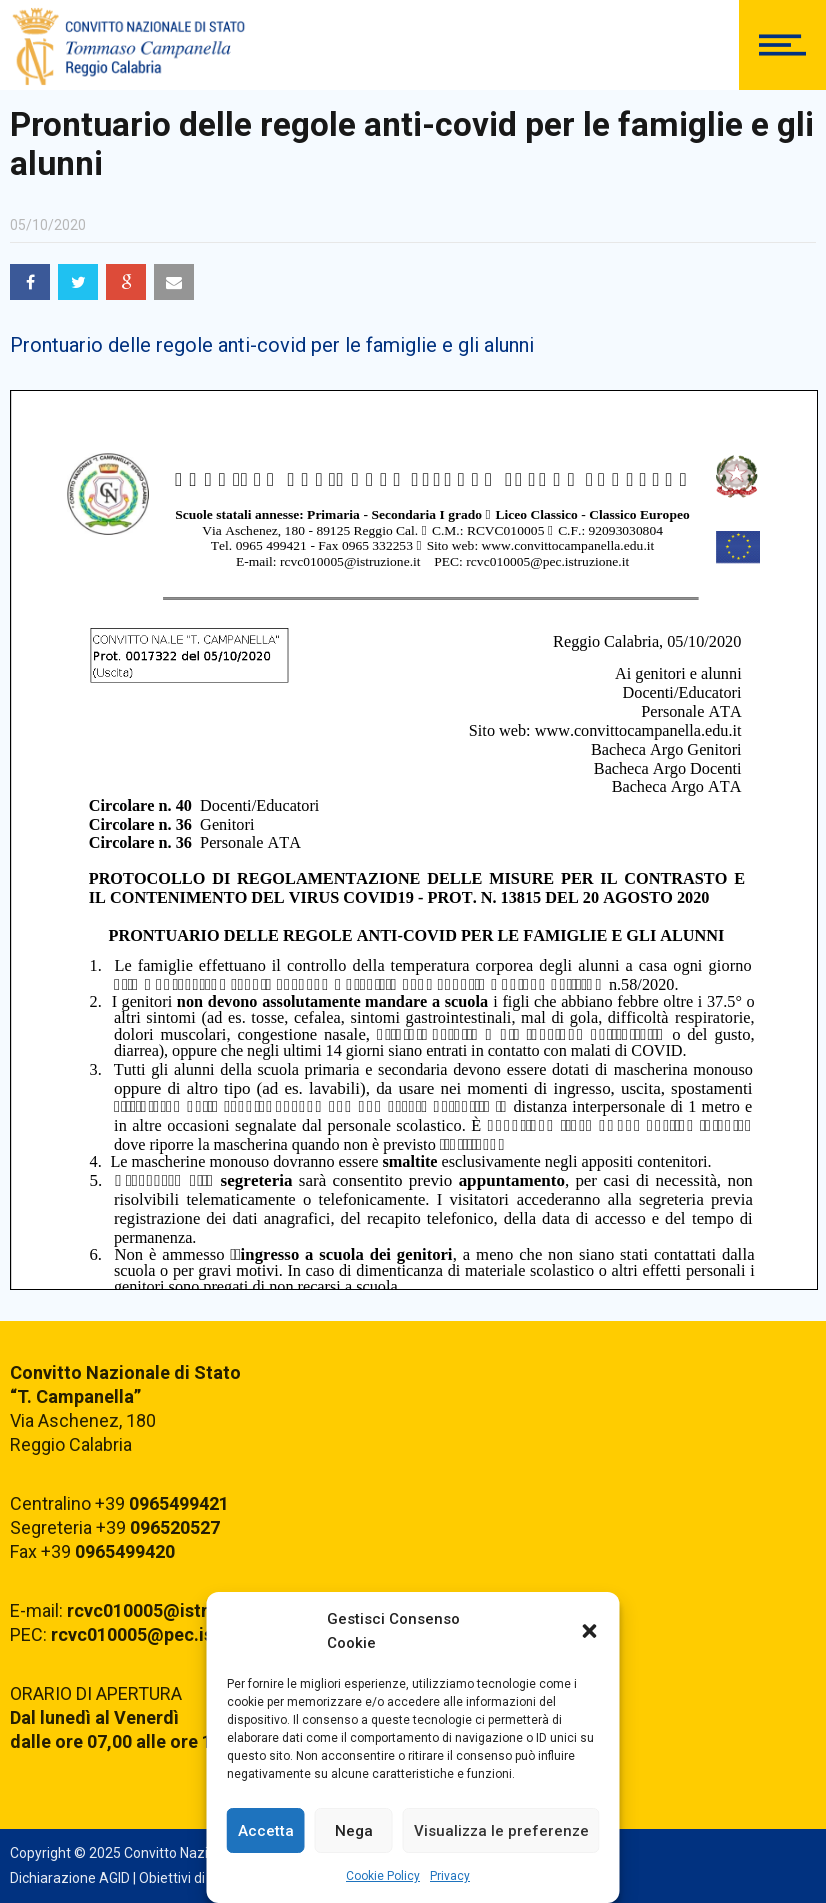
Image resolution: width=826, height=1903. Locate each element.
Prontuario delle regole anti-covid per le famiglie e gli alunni (272, 345)
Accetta (266, 1831)
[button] (590, 1631)
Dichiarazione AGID (70, 1878)
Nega (354, 1831)
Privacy (450, 1876)
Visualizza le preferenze (501, 1831)
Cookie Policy (383, 1876)
